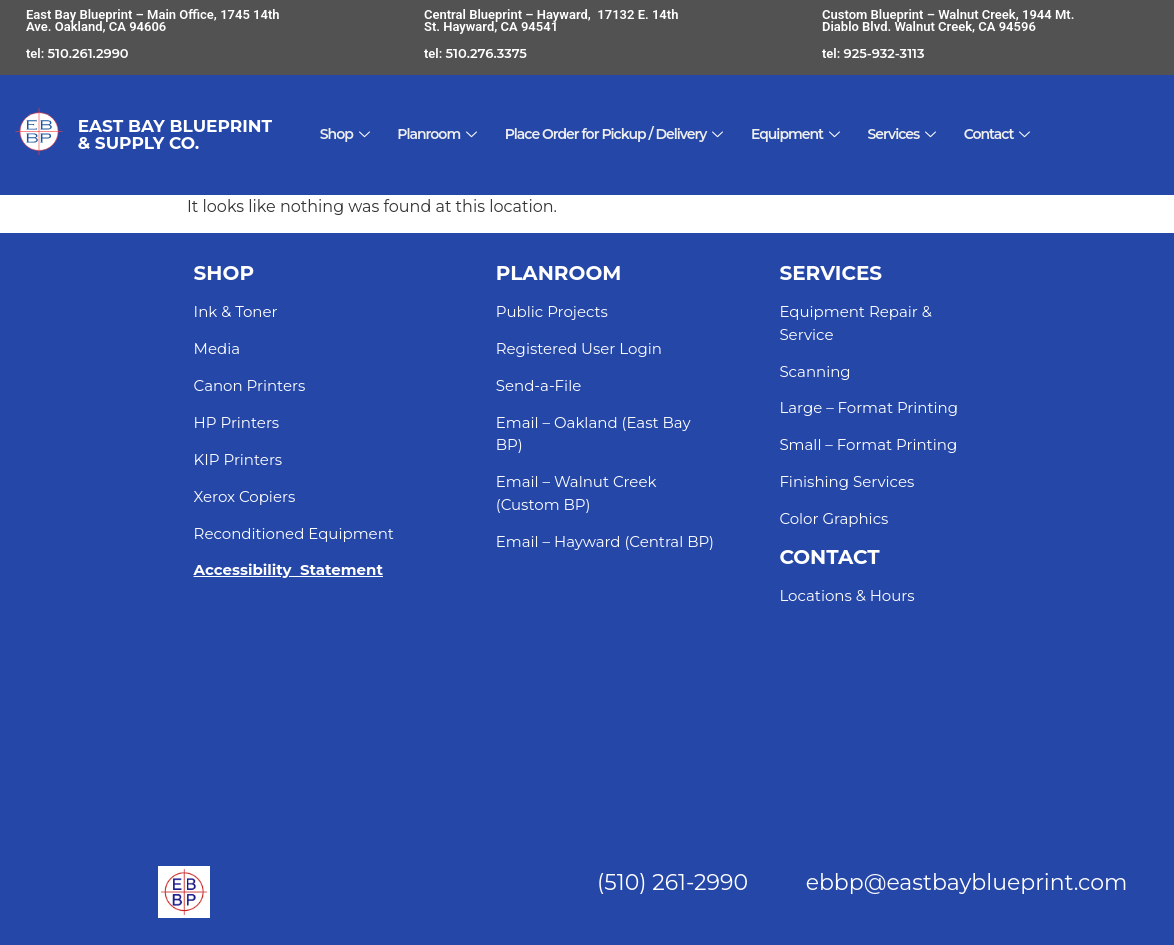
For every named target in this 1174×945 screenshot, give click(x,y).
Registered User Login (579, 348)
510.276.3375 (486, 53)
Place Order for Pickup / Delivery (612, 134)
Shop (343, 134)
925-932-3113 (884, 53)
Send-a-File (539, 385)
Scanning (814, 371)
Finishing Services (846, 481)
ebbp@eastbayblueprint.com (967, 882)
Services (899, 134)
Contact (994, 134)
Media (217, 348)
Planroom (436, 134)
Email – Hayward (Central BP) (605, 541)
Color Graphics (833, 518)
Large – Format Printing (868, 407)
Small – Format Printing (868, 444)
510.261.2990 (88, 53)
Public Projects (552, 311)
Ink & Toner (236, 311)
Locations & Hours (846, 595)
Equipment (793, 134)
